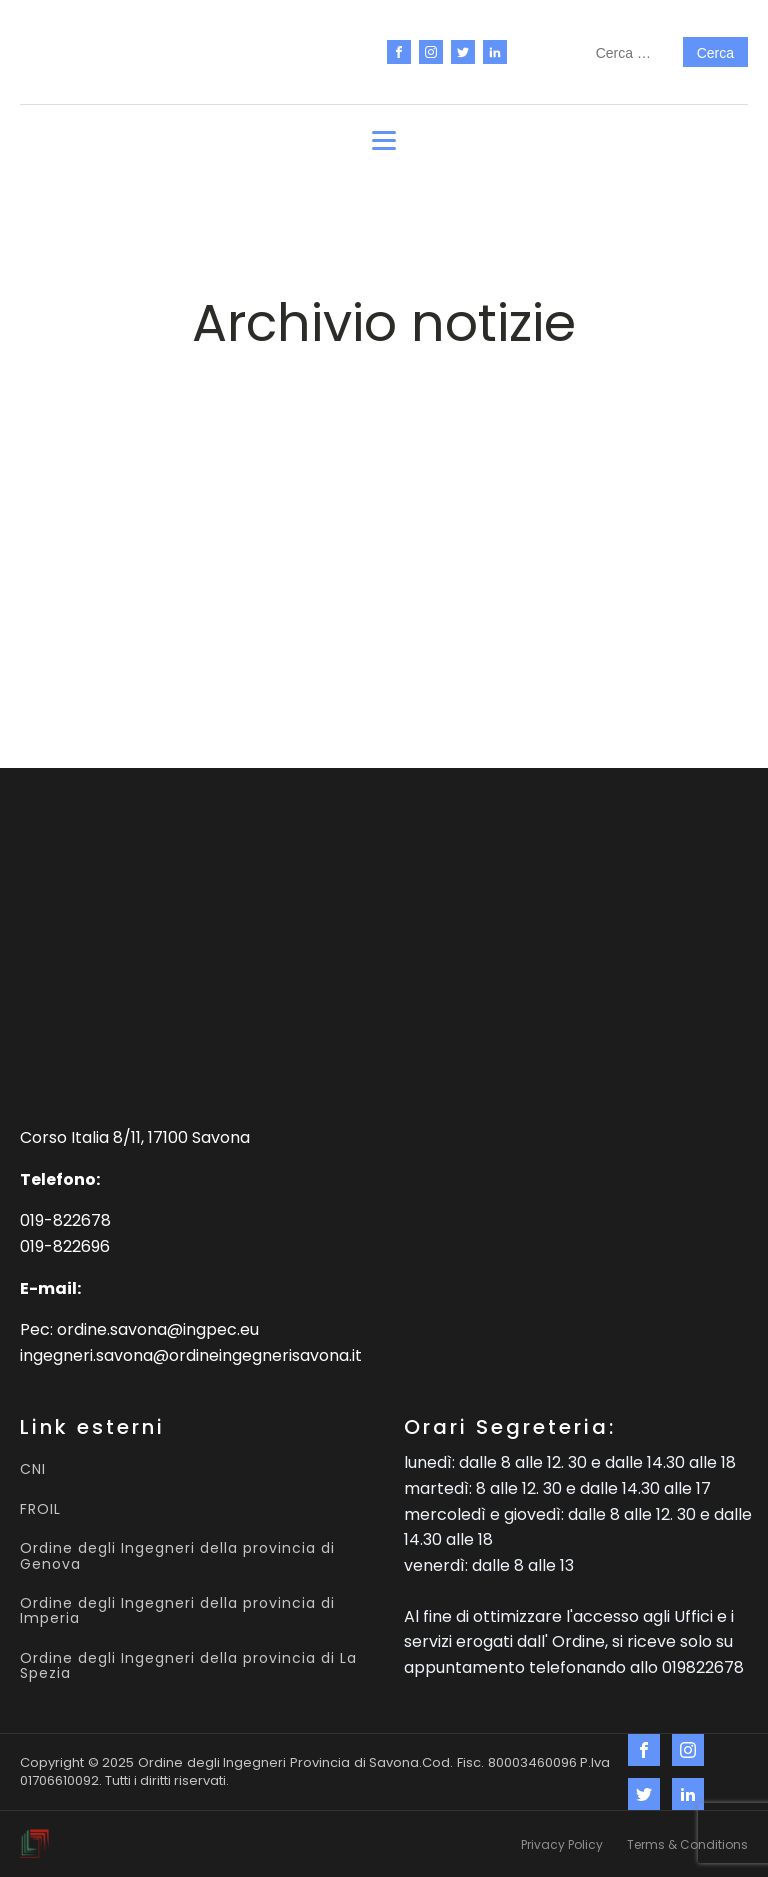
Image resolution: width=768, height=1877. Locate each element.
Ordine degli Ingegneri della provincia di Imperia (177, 1611)
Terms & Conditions (687, 1844)
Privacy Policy (562, 1844)
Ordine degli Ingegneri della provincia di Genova (177, 1556)
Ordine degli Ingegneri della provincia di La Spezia (188, 1666)
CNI (33, 1469)
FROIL (40, 1509)
